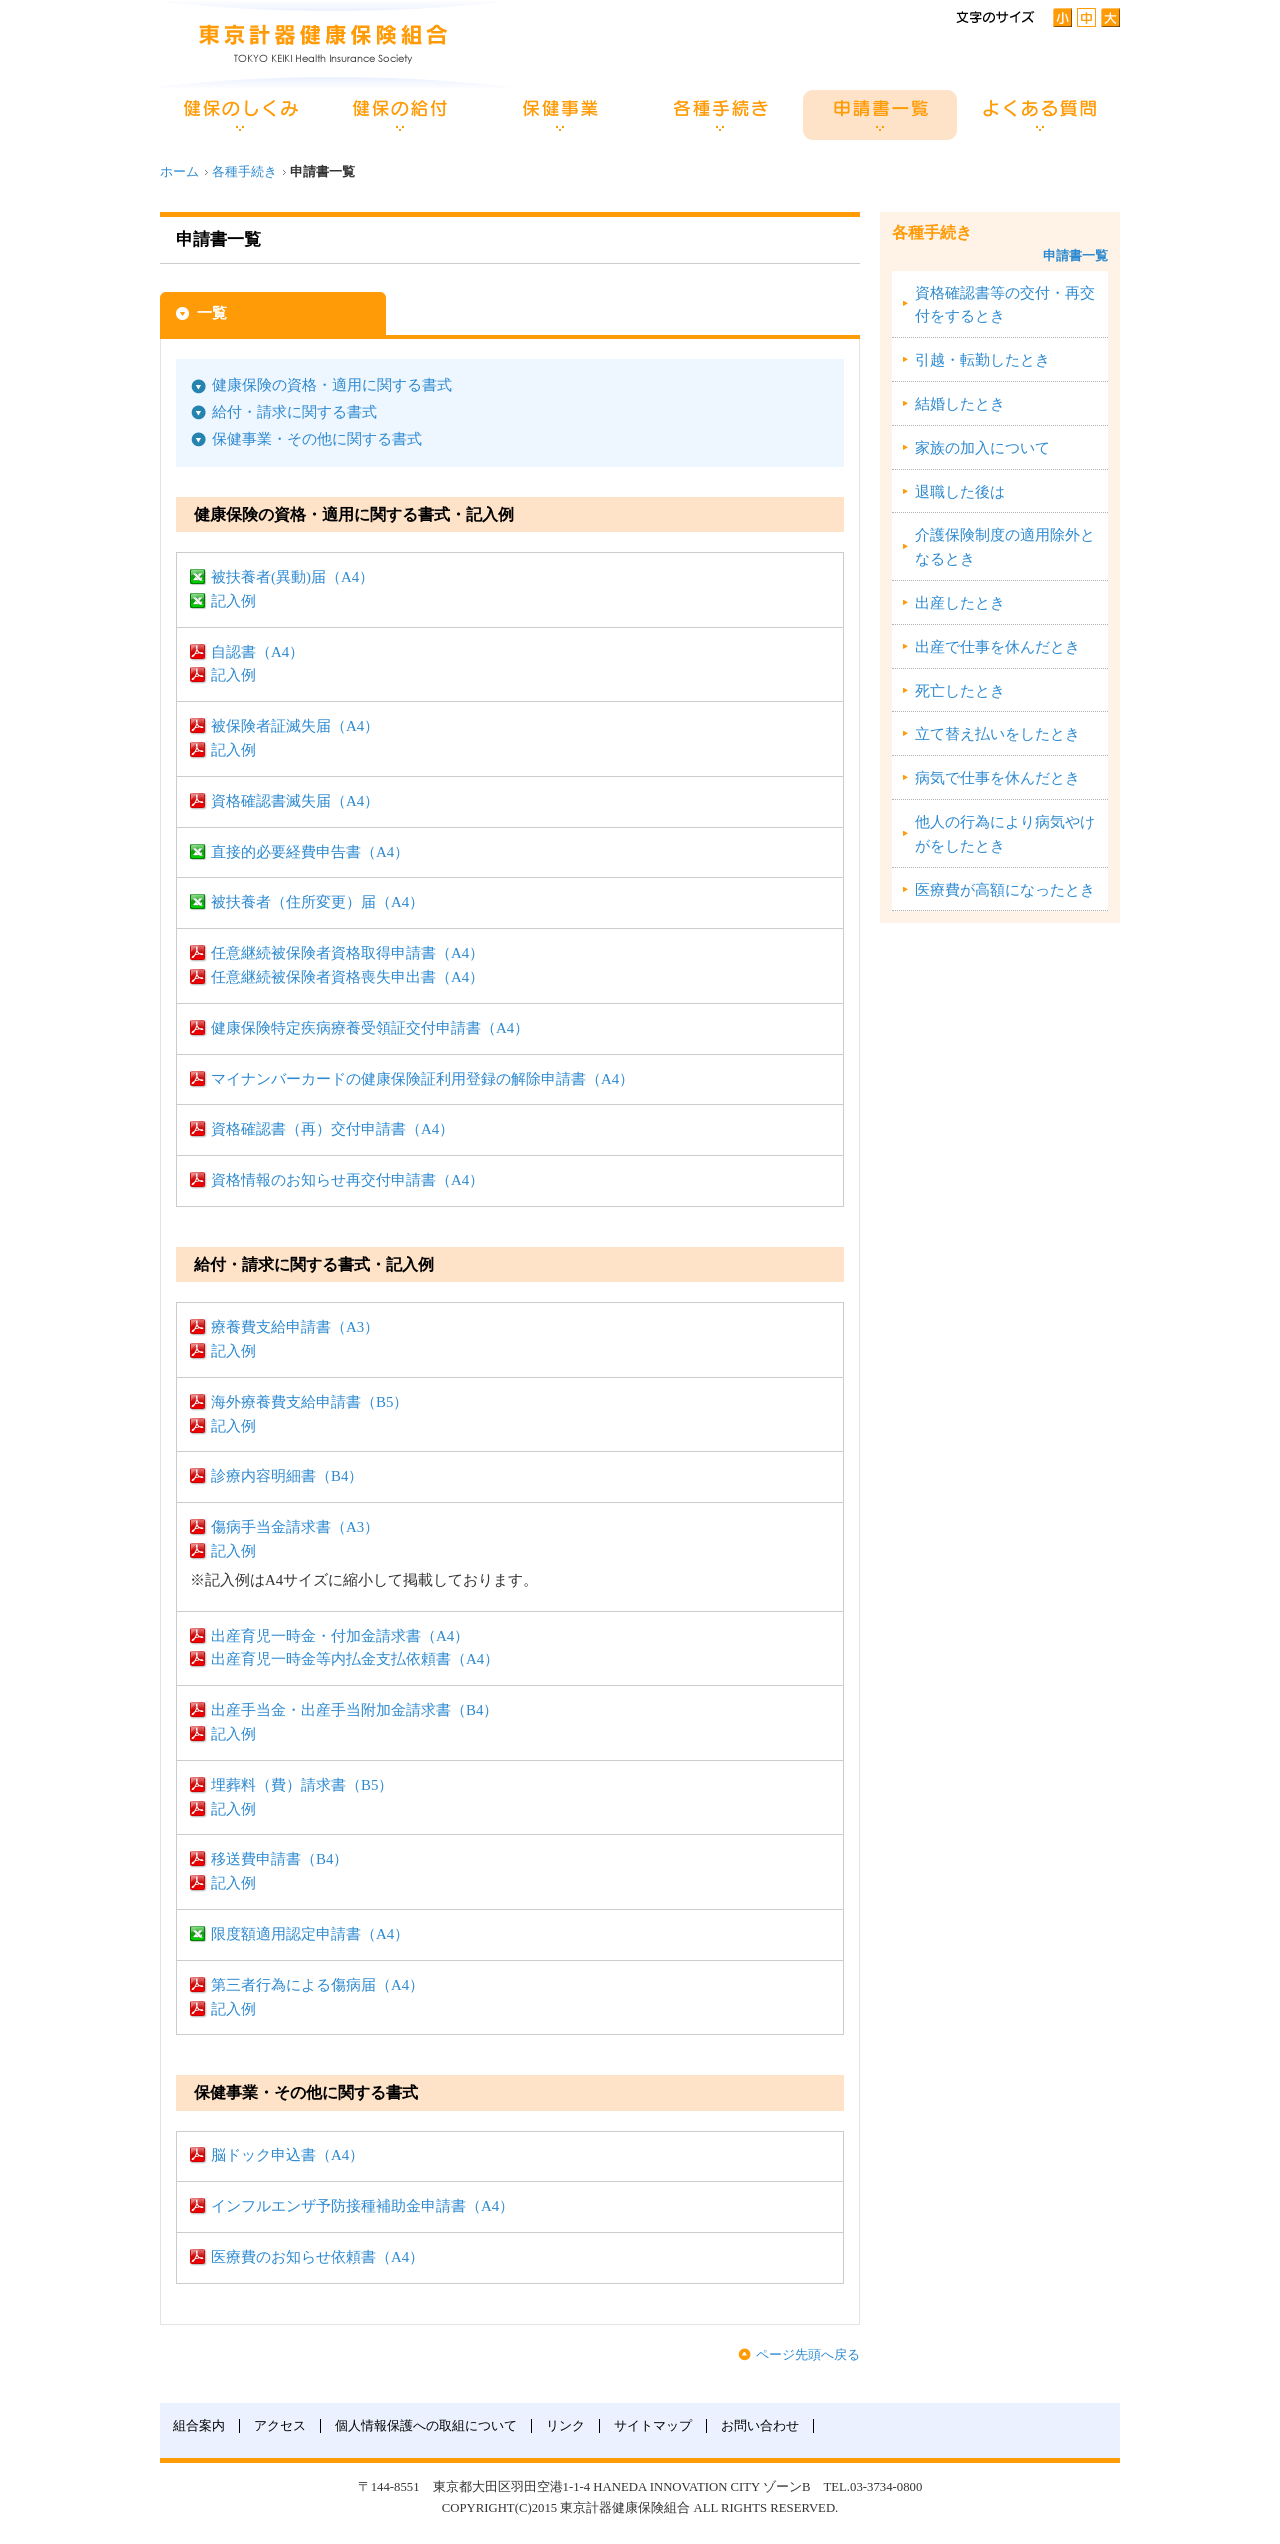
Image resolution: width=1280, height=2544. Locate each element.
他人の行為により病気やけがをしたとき (1005, 834)
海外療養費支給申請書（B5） (309, 1402)
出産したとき (960, 603)
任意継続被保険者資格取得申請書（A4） (347, 953)
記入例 (233, 601)
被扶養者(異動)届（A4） (292, 577)
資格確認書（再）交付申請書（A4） (332, 1129)
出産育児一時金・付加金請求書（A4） (340, 1636)
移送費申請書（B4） (279, 1859)
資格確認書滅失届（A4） (295, 801)
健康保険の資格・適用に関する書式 (332, 385)
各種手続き (244, 172)
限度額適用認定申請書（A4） (310, 1934)
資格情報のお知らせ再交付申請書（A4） (347, 1180)
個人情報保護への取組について (426, 2426)
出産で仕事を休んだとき (997, 647)
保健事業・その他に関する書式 (317, 439)
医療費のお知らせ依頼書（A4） (317, 2257)
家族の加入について (982, 448)
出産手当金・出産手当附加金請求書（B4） (354, 1710)
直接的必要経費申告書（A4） (310, 852)
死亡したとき (960, 691)
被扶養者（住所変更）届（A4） (317, 902)
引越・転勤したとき (982, 360)
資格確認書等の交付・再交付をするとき (1005, 305)
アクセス (280, 2426)
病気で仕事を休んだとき (997, 778)
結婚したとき (960, 404)
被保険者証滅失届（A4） (295, 726)
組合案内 (199, 2426)
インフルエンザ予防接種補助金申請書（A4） (362, 2206)
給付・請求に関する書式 (294, 412)
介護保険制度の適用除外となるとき (1005, 547)
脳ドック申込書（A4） (287, 2155)
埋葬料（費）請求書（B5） (302, 1785)
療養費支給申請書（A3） (295, 1327)
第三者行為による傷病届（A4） (317, 1985)
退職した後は (960, 492)
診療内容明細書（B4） (287, 1476)
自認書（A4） (257, 652)
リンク (565, 2426)
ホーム (179, 172)
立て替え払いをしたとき (997, 734)
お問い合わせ (760, 2426)
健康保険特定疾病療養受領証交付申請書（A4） (370, 1028)
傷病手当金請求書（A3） (295, 1527)
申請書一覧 (1075, 255)
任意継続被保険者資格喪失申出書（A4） (347, 977)
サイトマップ (653, 2426)
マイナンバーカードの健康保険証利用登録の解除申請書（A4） (422, 1079)
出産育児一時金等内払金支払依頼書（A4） (355, 1659)
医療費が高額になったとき (1005, 890)
